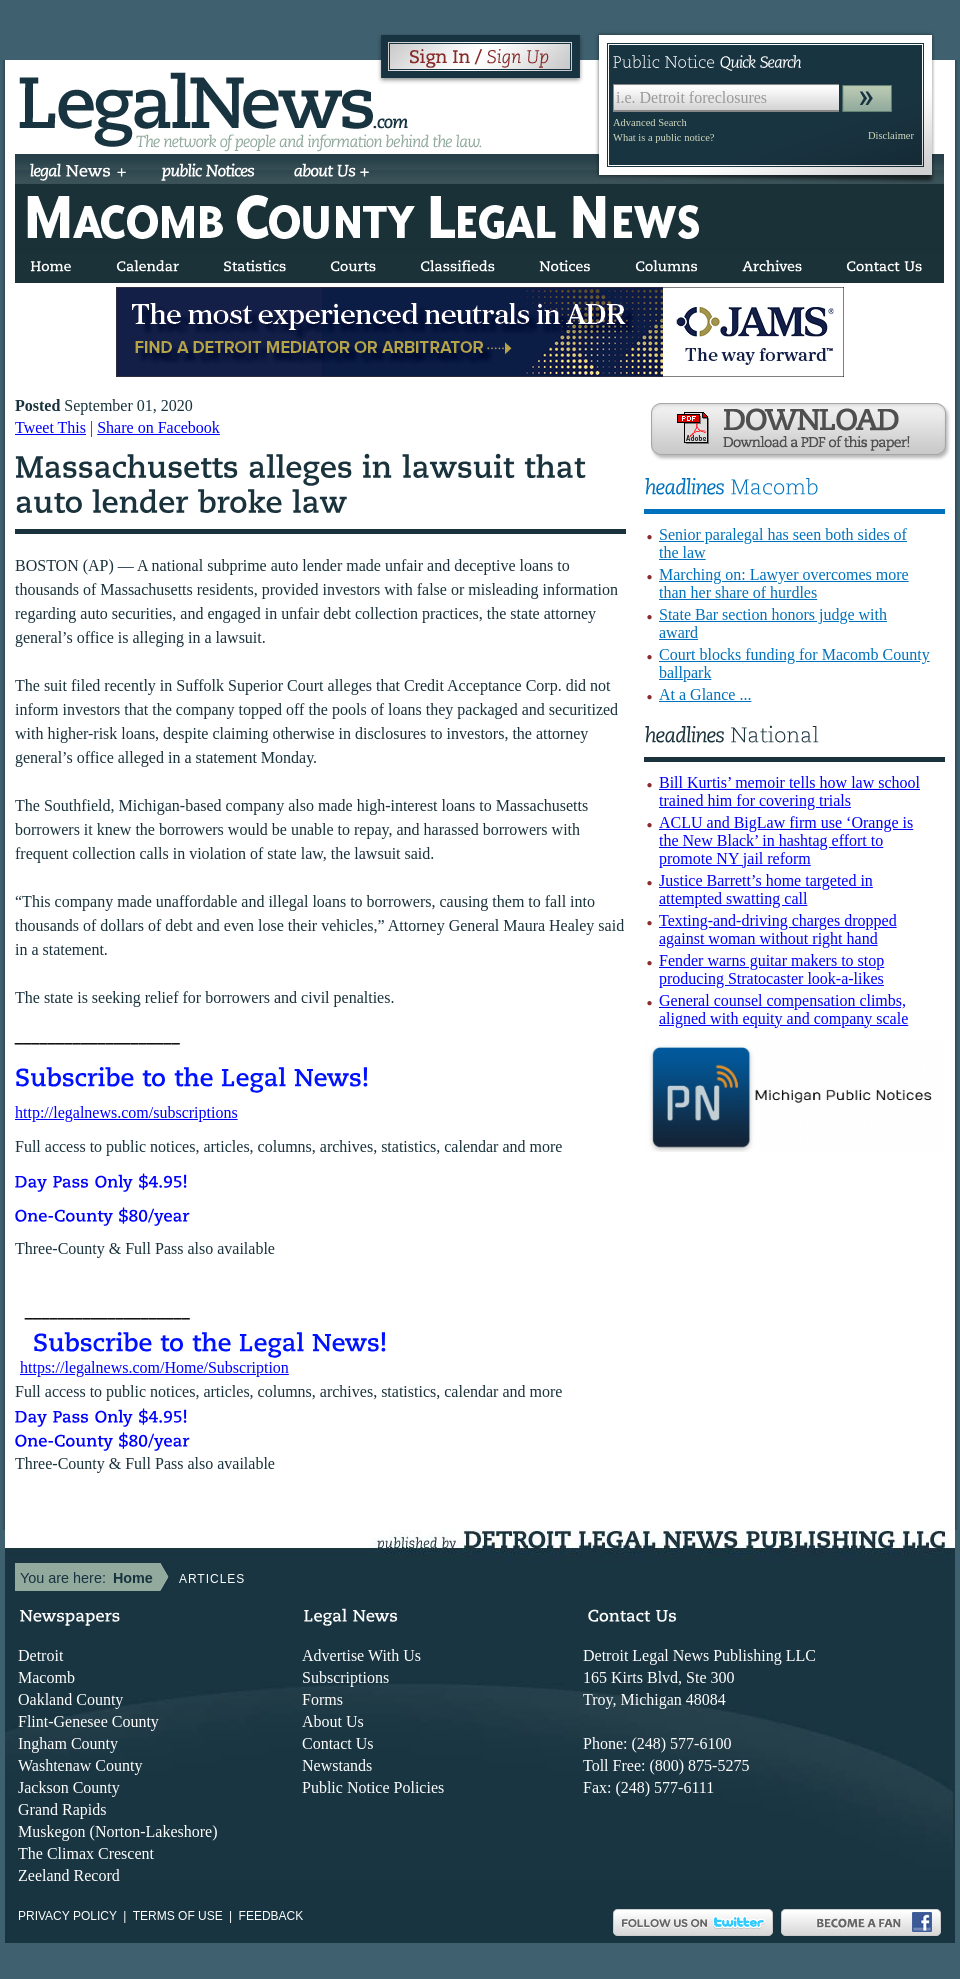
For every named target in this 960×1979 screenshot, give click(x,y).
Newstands (337, 1765)
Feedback (271, 1916)
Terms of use (178, 1916)
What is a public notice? (663, 137)
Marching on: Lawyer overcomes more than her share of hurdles (784, 583)
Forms (322, 1699)
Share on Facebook (158, 427)
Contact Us (338, 1743)
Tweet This (50, 427)
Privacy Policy (67, 1916)
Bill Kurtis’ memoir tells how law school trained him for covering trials (789, 791)
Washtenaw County (80, 1765)
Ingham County (68, 1743)
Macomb (46, 1677)
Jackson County (69, 1787)
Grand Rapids (62, 1809)
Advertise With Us (361, 1655)
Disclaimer (891, 135)
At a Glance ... (705, 694)
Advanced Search (650, 122)
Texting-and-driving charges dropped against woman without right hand (778, 929)
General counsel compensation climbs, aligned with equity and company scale (783, 1009)
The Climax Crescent (86, 1853)
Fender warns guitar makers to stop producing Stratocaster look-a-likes (771, 969)
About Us (333, 1721)
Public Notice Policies (373, 1787)
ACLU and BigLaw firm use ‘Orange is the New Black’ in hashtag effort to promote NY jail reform (786, 840)
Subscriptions (345, 1677)
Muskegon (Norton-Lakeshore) (118, 1831)
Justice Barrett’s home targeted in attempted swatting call (766, 889)
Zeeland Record (69, 1875)
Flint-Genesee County (88, 1721)
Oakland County (70, 1699)
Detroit (40, 1655)
